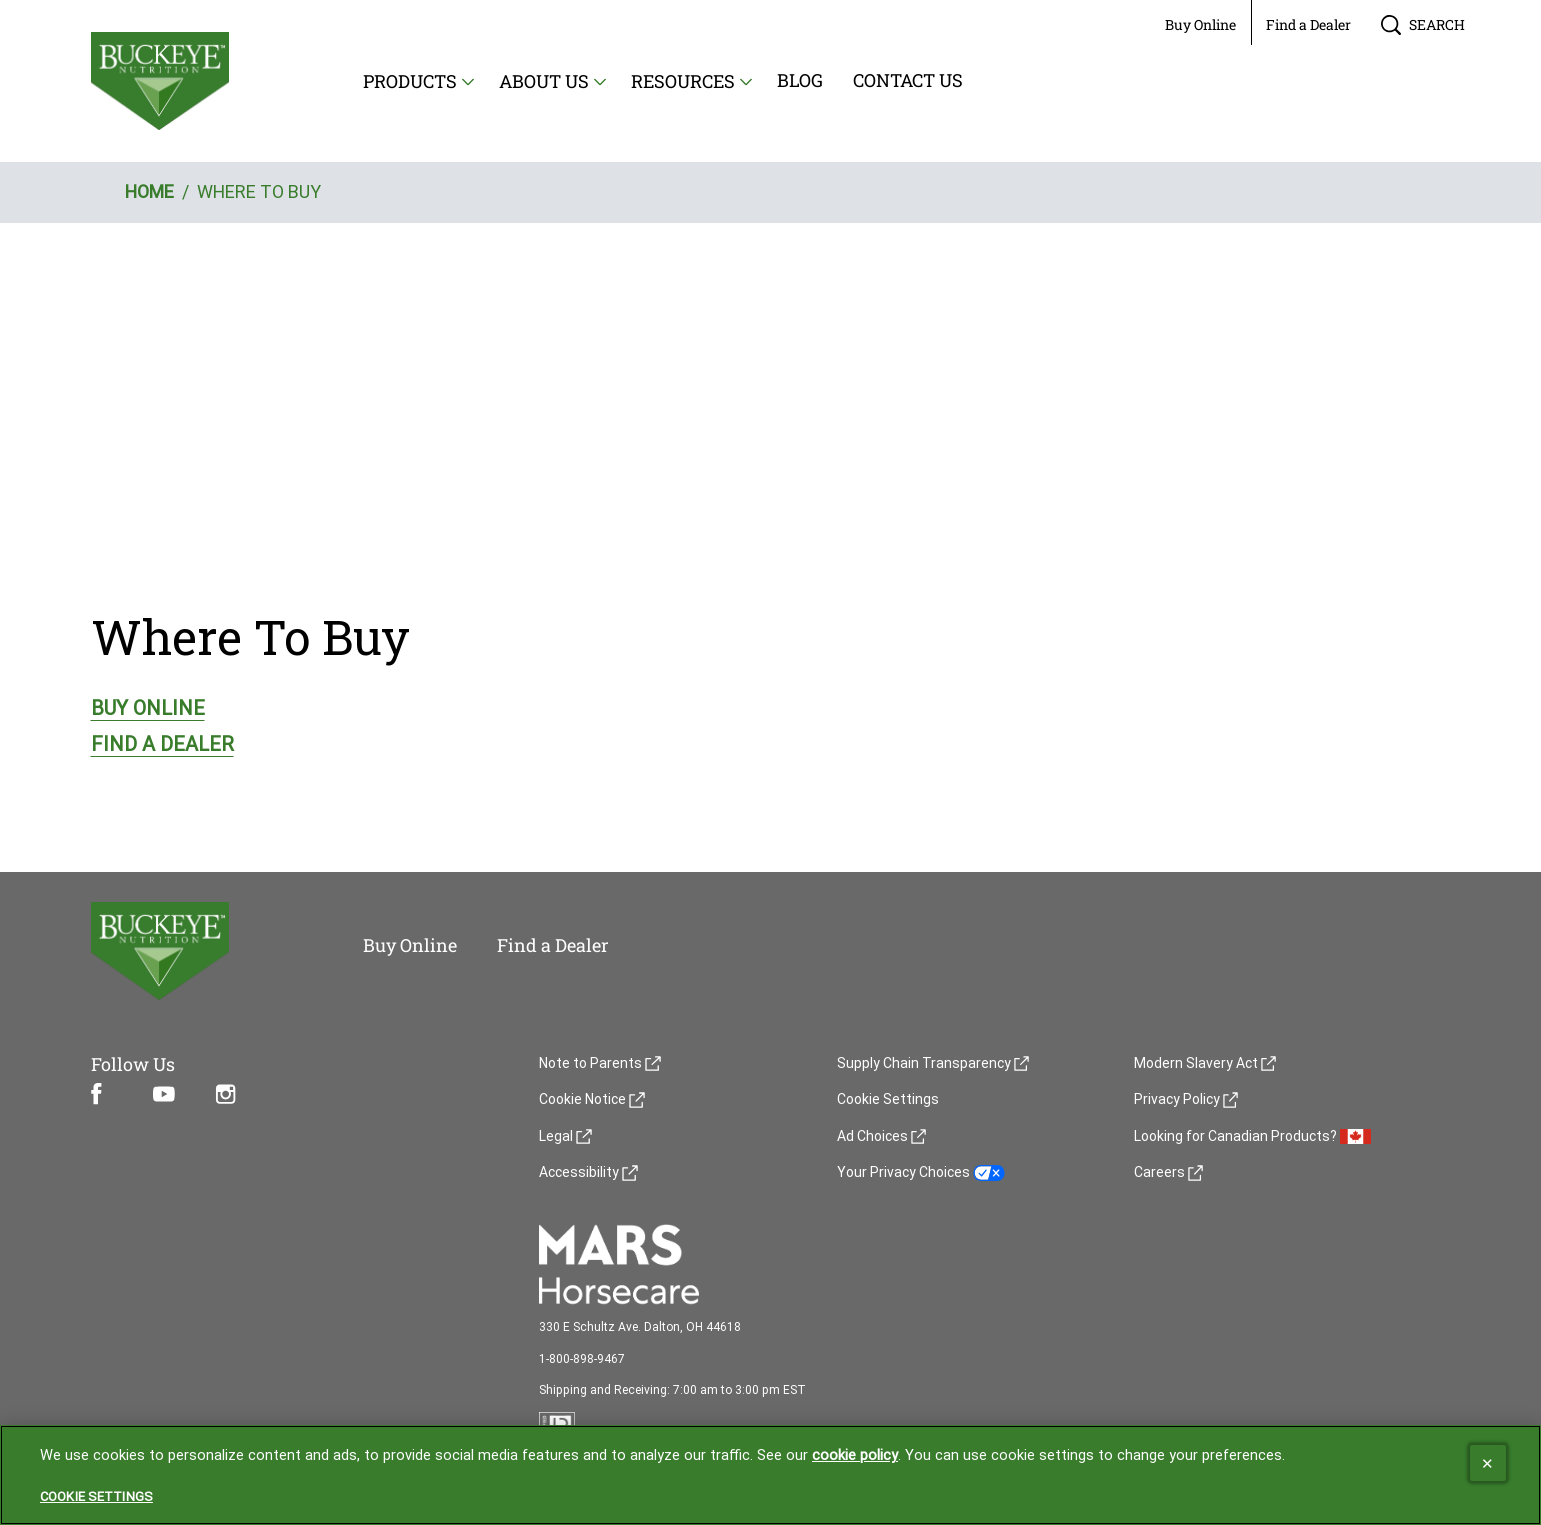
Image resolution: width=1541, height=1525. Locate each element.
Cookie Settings (888, 1099)
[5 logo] (197, 951)
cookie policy (855, 1456)
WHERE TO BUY (259, 191)
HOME (149, 191)
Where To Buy (250, 636)
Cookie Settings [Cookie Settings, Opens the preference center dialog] (96, 1497)
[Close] (1488, 1464)
